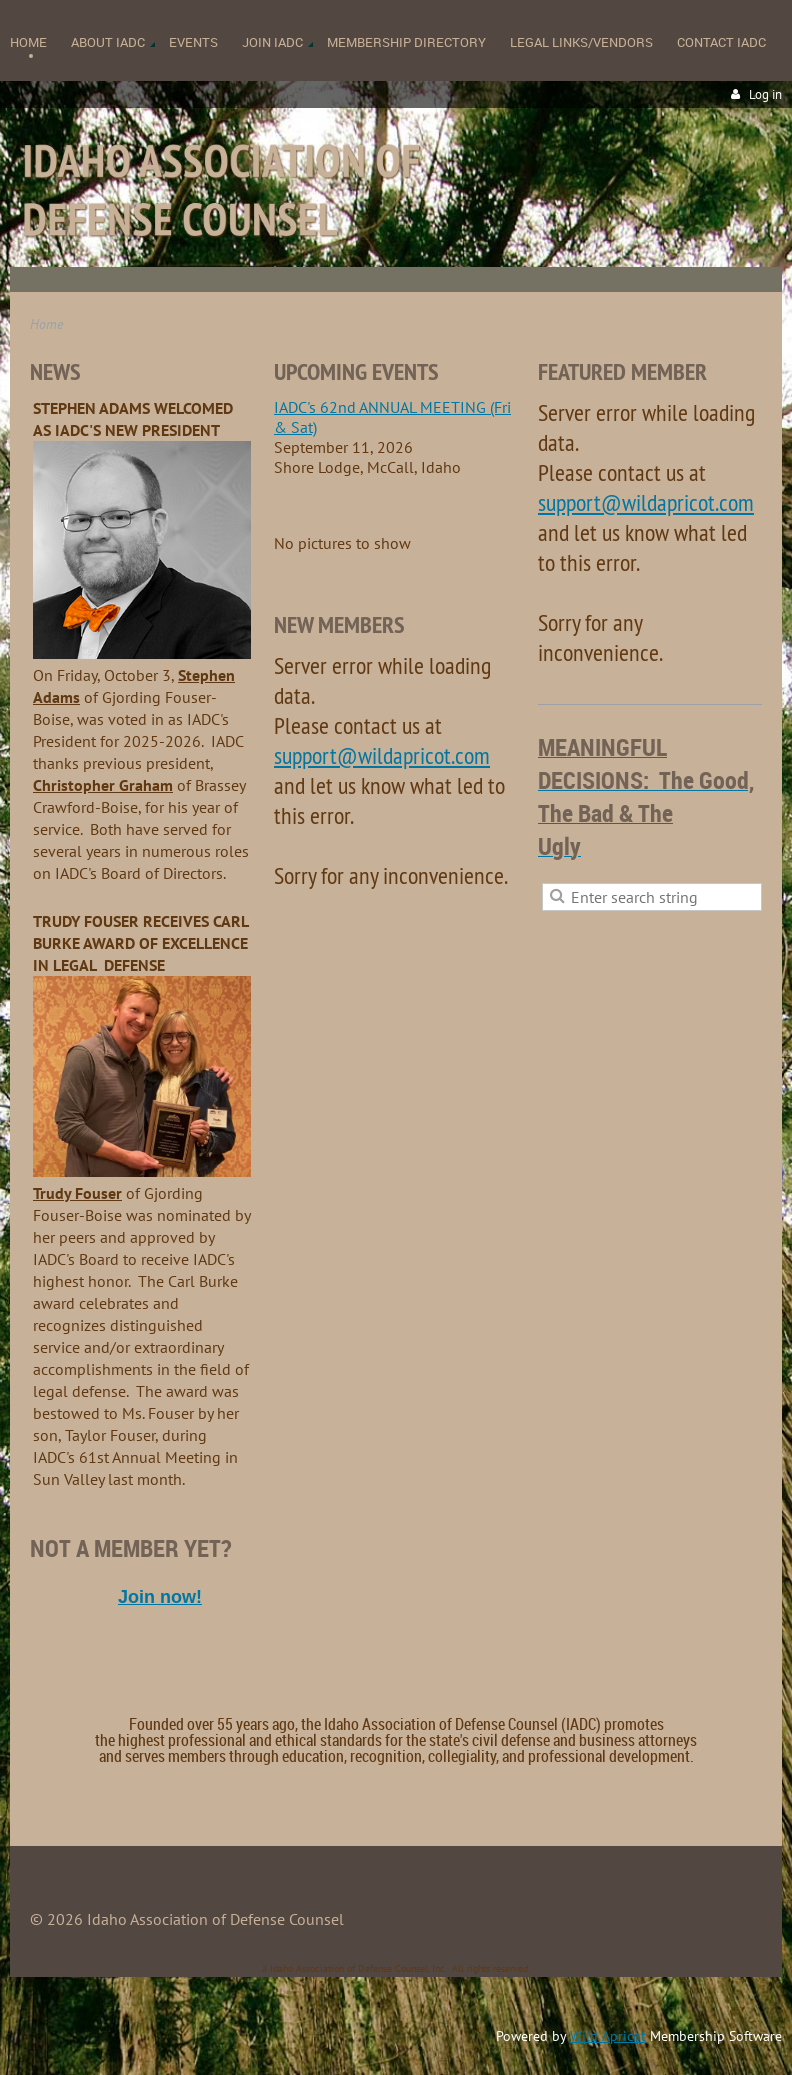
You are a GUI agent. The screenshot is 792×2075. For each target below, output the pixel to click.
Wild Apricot (608, 2036)
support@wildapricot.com (382, 755)
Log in (765, 94)
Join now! (160, 1597)
